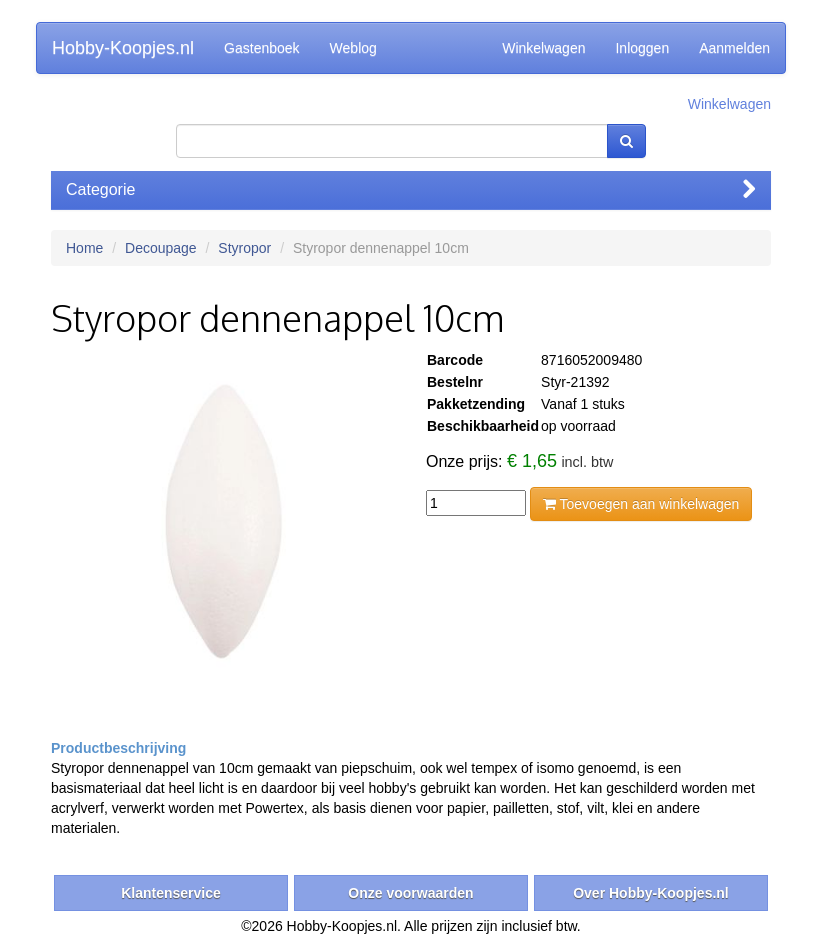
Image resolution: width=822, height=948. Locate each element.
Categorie (411, 189)
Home (84, 248)
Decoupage (161, 248)
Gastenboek (262, 48)
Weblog (353, 48)
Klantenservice (171, 893)
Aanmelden (734, 48)
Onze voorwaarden (410, 893)
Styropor (244, 248)
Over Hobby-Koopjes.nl (651, 893)
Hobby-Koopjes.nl (123, 48)
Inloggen (642, 48)
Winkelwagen (543, 48)
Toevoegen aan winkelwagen (641, 504)
